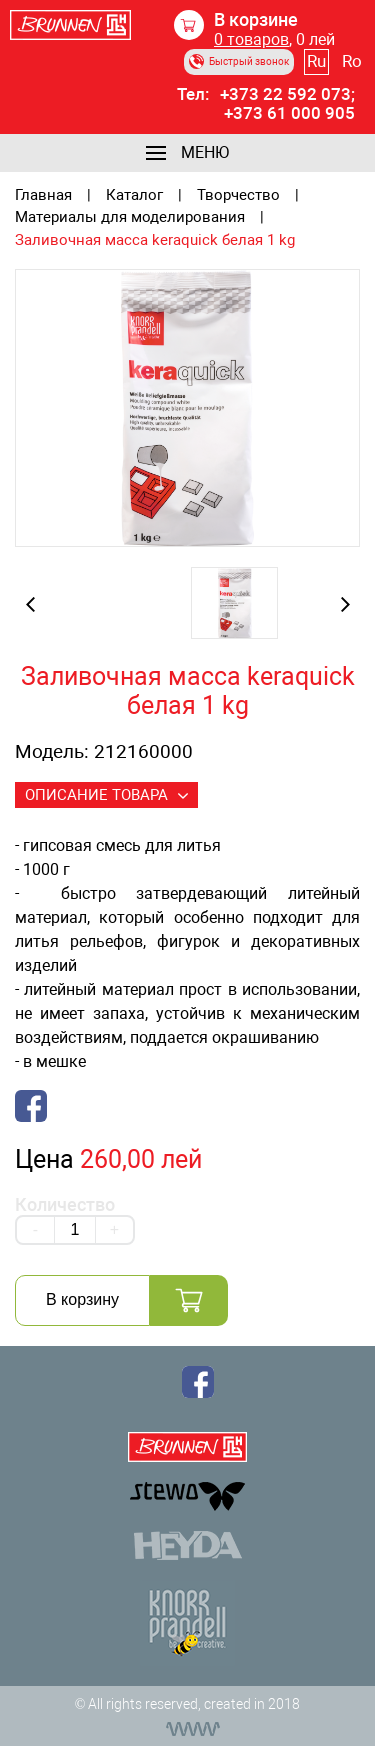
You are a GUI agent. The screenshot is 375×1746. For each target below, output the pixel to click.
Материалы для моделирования (130, 217)
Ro (352, 61)
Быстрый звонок (239, 61)
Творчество (238, 195)
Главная (43, 195)
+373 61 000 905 (289, 113)
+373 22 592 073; (287, 94)
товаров (251, 39)
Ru (316, 61)
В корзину (82, 1299)
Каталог (134, 195)
